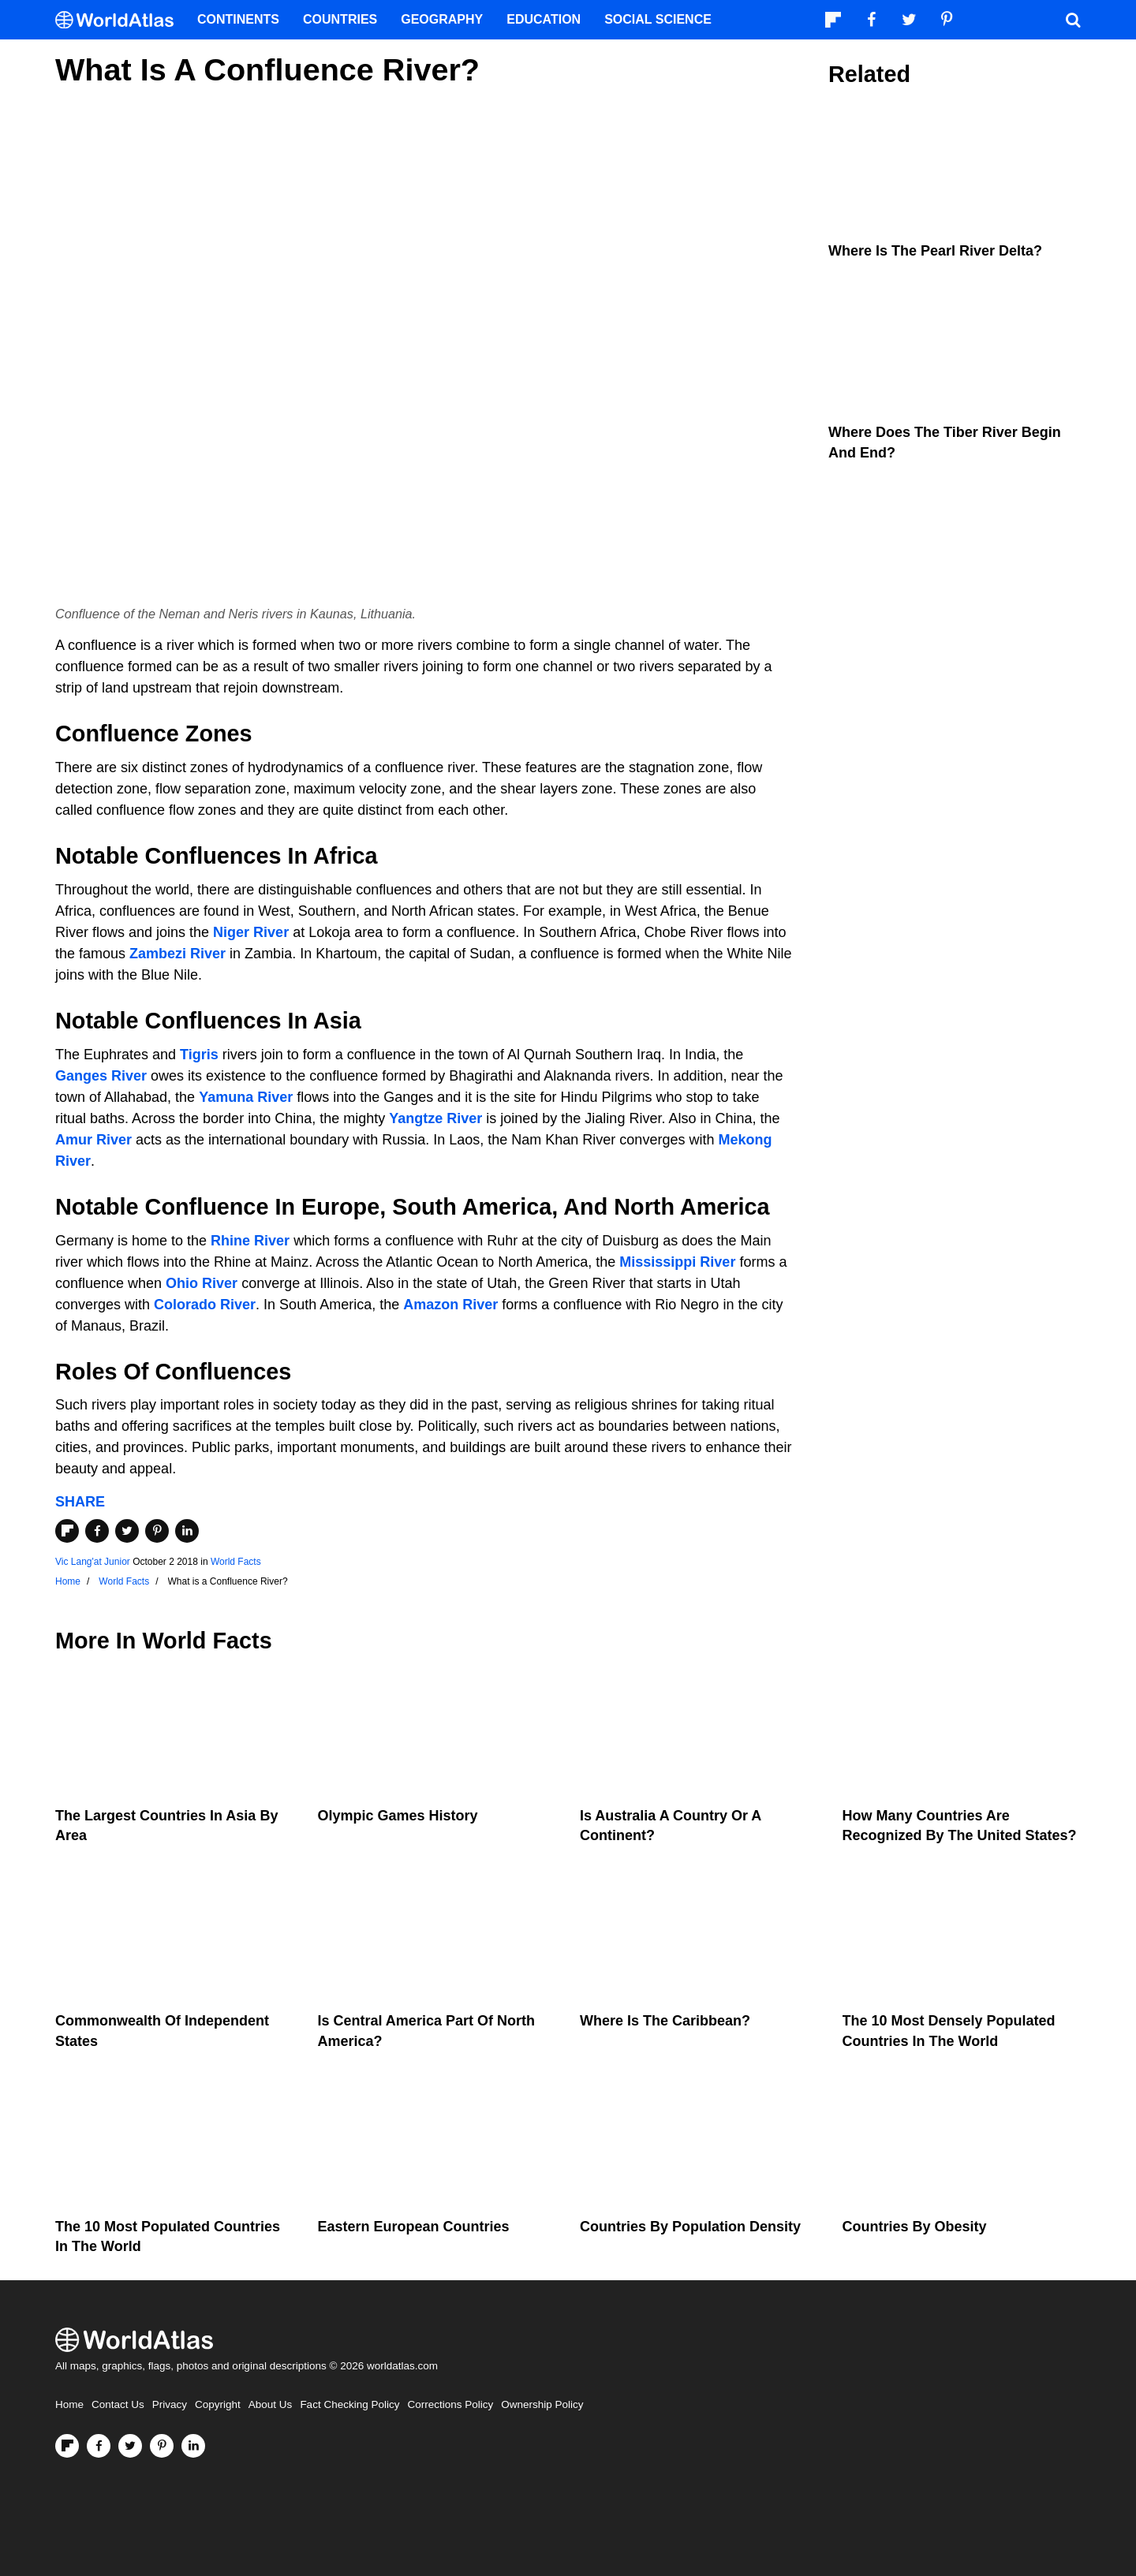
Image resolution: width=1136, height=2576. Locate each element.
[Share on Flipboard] (67, 1531)
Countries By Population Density (690, 2226)
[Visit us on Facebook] (98, 2446)
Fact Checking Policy (349, 2404)
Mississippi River (677, 1262)
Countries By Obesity (915, 2226)
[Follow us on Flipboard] (67, 2446)
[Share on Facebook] (97, 1531)
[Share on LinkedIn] (187, 1531)
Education (543, 19)
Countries (340, 19)
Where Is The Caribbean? (665, 2021)
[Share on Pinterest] (157, 1531)
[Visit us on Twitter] (130, 2446)
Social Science (658, 19)
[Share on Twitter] (127, 1531)
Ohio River (201, 1283)
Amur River (93, 1140)
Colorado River (205, 1304)
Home (69, 2404)
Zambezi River (177, 953)
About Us (270, 2404)
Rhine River (250, 1241)
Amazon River (450, 1304)
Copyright (218, 2404)
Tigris (199, 1054)
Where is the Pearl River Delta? (935, 251)
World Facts (236, 1561)
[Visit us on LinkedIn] (193, 2446)
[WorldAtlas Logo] (120, 20)
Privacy (169, 2404)
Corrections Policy (450, 2404)
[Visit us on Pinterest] (162, 2446)
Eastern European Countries (414, 2226)
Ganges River (101, 1076)
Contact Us (118, 2404)
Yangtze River (435, 1118)
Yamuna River (246, 1097)
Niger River (251, 932)
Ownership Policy (542, 2404)
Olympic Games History (398, 1816)
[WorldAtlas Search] (1073, 19)
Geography (442, 19)
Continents (238, 19)
